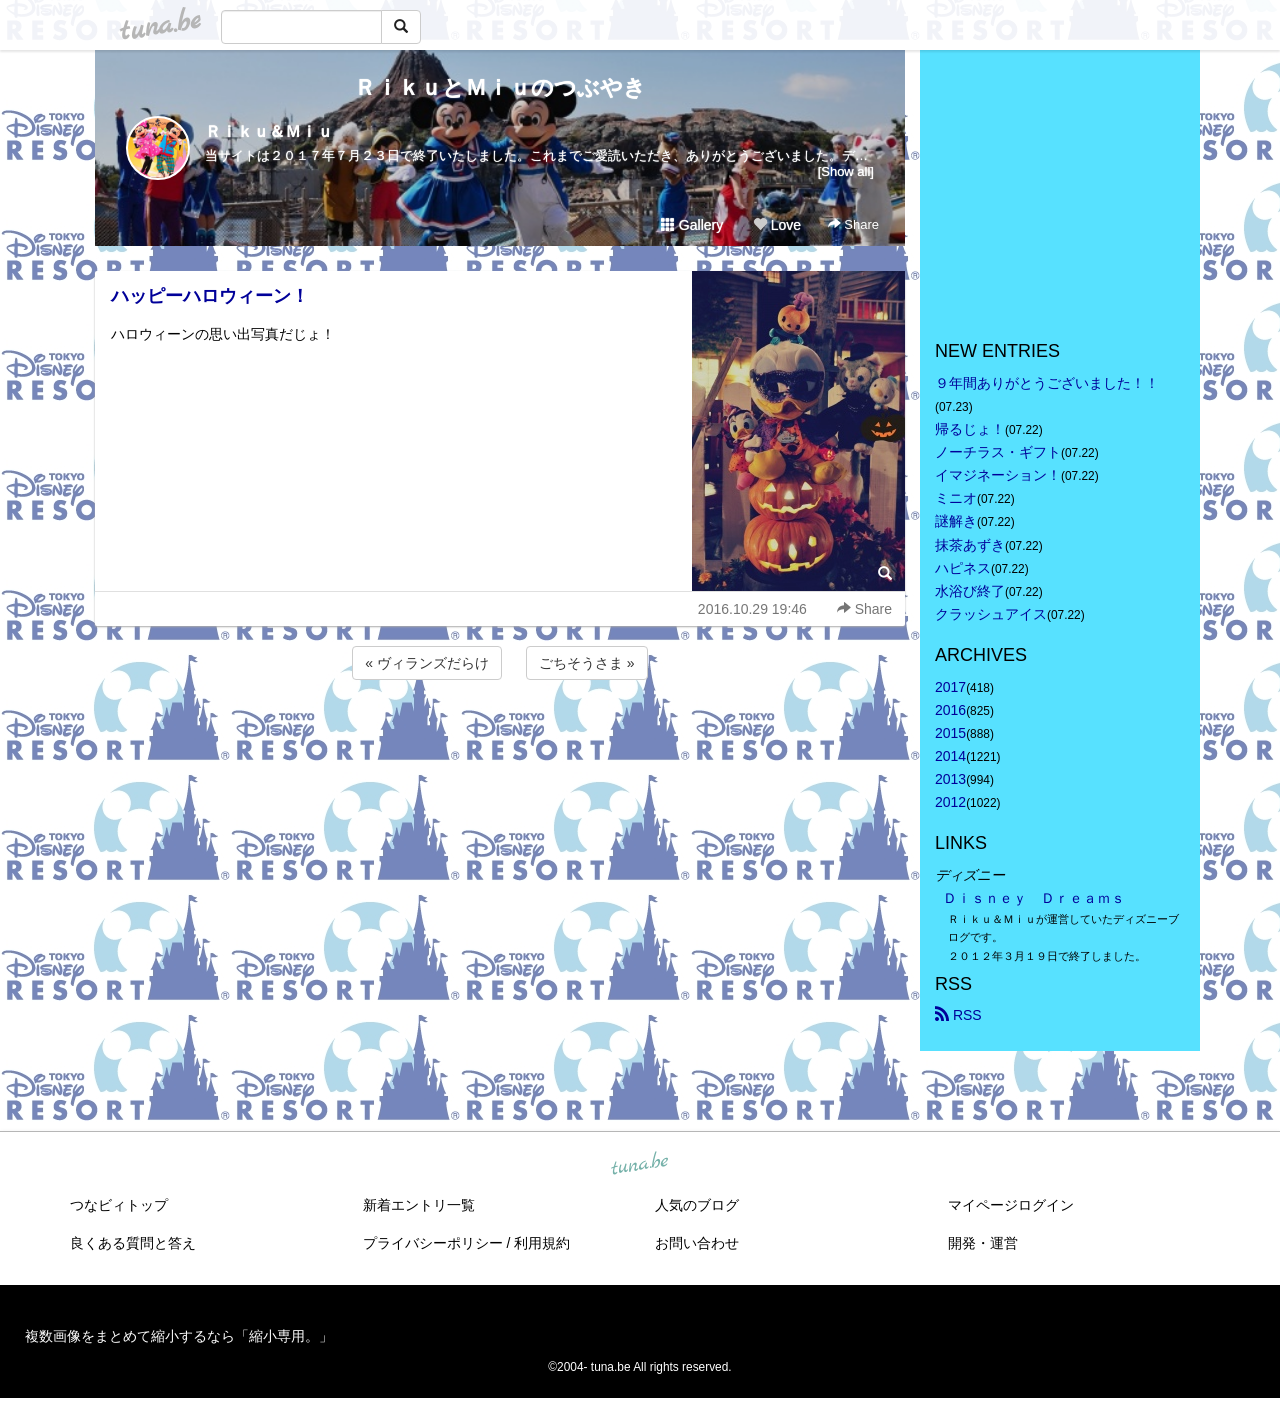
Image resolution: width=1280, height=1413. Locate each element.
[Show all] (846, 171)
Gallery (692, 225)
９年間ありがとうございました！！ (1047, 383)
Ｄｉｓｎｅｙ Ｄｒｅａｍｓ (1034, 898)
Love (777, 225)
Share (853, 224)
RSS (958, 1015)
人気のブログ (697, 1205)
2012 (950, 802)
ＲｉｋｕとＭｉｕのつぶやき (500, 87)
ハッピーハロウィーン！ (210, 296)
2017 (950, 687)
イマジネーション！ (998, 475)
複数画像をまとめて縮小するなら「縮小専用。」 (179, 1336)
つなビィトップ (119, 1205)
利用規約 (542, 1243)
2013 (950, 779)
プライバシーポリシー (433, 1243)
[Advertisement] (500, 738)
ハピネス (963, 568)
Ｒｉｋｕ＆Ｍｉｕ (269, 131)
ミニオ (956, 498)
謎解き (956, 521)
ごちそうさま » (587, 663)
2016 (950, 710)
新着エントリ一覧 (419, 1205)
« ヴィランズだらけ (427, 663)
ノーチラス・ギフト (998, 452)
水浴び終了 (970, 591)
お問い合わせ (697, 1243)
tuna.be (639, 1164)
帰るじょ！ (970, 429)
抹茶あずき (970, 545)
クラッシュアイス (991, 614)
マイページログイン (1011, 1205)
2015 (950, 733)
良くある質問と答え (133, 1243)
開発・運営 (983, 1243)
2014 (950, 756)
